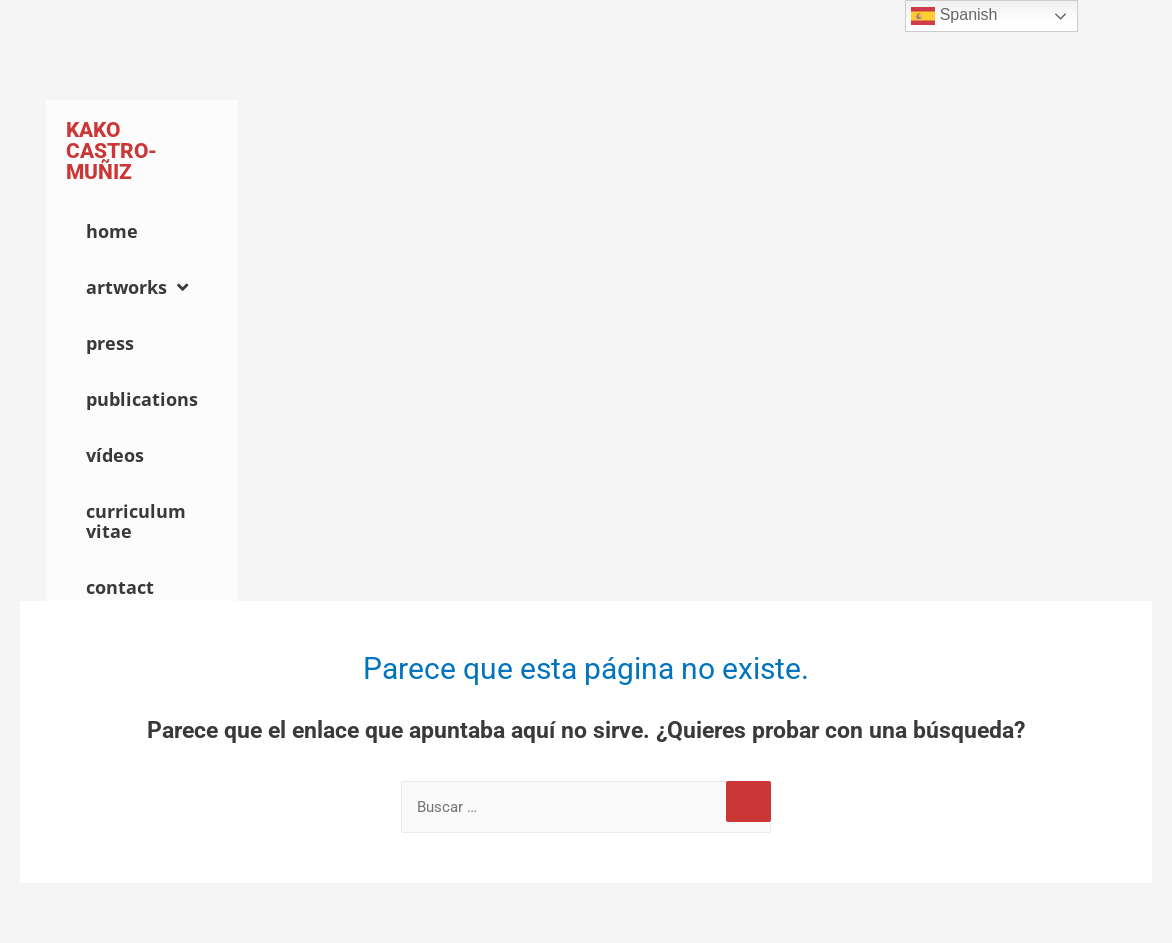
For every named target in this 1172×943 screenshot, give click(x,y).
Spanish (954, 16)
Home (112, 231)
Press (110, 343)
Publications (142, 399)
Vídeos (115, 455)
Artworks (137, 287)
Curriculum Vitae (136, 521)
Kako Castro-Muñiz (111, 151)
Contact (120, 587)
